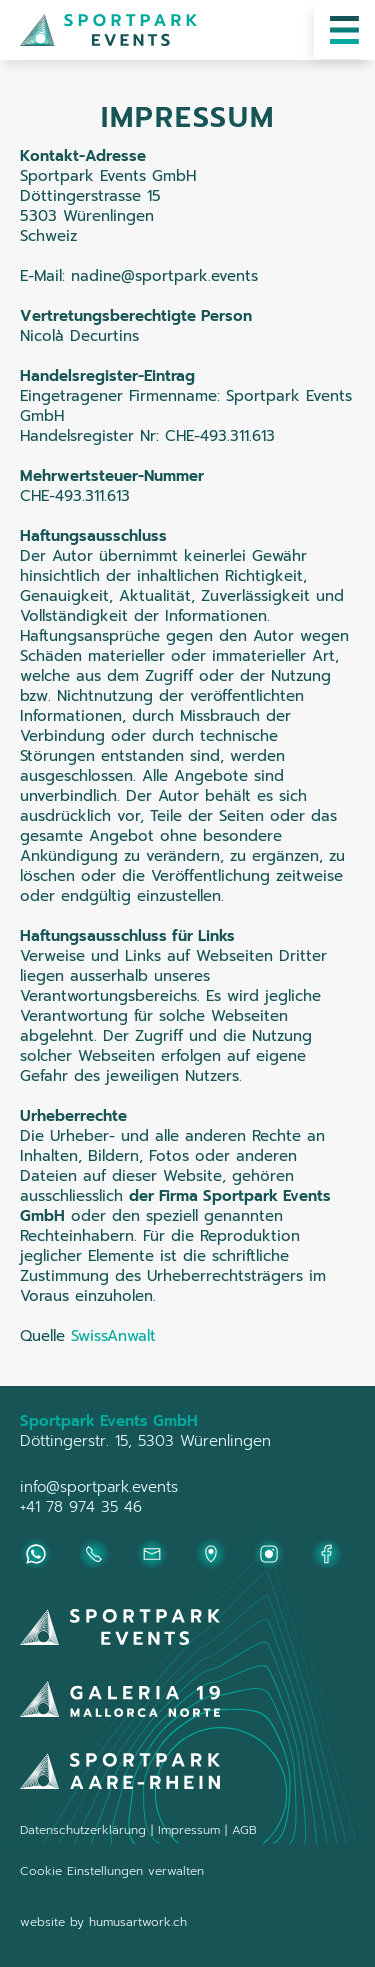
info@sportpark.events (99, 1487)
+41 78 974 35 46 (81, 1507)
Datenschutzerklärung (83, 1830)
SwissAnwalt (113, 1336)
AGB (244, 1830)
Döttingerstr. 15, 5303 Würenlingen (145, 1441)
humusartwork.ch (138, 1922)
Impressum (191, 1830)
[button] (344, 29)
